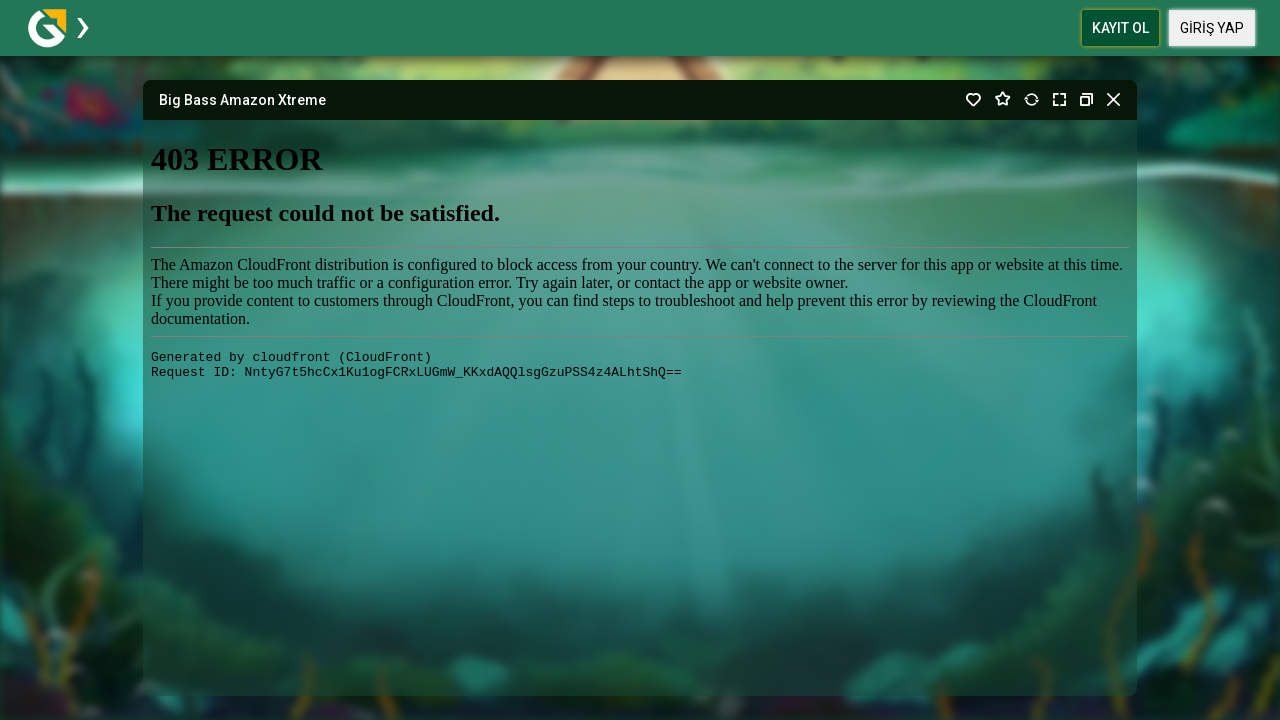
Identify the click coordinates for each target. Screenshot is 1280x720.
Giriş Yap (1212, 28)
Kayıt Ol (1120, 28)
